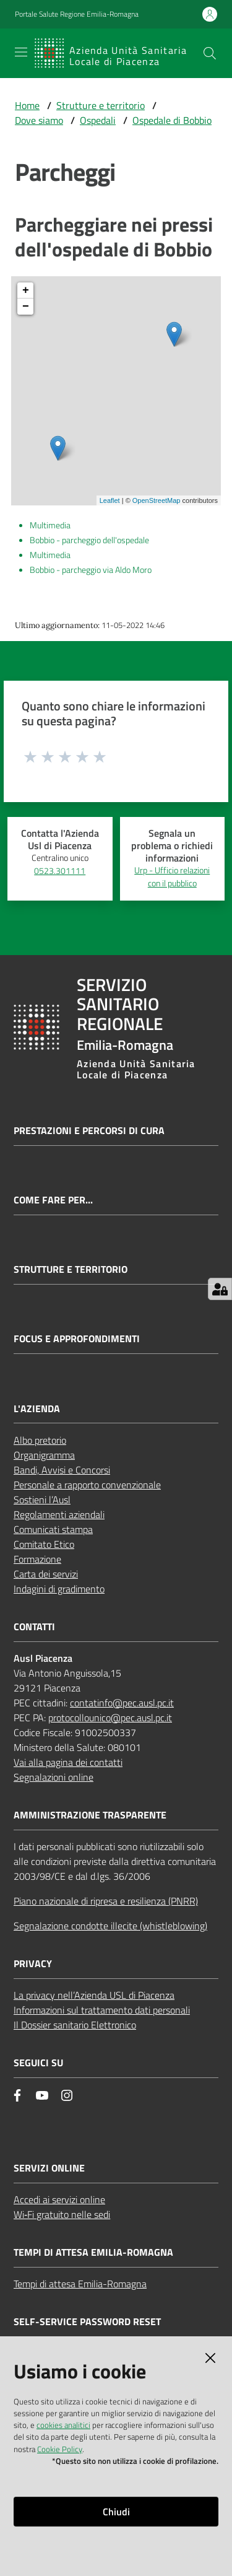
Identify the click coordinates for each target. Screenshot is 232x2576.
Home (27, 105)
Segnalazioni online (53, 1777)
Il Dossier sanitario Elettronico (75, 2024)
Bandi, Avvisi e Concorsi (62, 1469)
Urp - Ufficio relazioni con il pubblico (172, 877)
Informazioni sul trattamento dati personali (102, 2009)
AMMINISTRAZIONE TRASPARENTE (90, 1815)
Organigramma (44, 1454)
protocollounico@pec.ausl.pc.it (110, 1717)
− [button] (25, 306)
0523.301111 (59, 871)
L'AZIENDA (37, 1409)
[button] (209, 53)
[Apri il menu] (21, 52)
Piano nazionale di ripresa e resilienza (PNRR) (106, 1900)
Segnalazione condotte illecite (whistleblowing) (110, 1925)
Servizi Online (49, 2168)
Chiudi (116, 2511)
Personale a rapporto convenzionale (87, 1484)
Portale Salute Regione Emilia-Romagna (77, 14)
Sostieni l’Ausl (42, 1499)
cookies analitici (63, 2425)
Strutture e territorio (100, 105)
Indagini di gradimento (59, 1588)
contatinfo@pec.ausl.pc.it (122, 1702)
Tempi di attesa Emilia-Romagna (80, 2283)
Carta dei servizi (46, 1573)
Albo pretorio (40, 1440)
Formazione (37, 1559)
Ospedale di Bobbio (172, 120)
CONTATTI (34, 1627)
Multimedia (50, 525)
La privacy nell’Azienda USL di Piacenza (94, 1995)
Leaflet (110, 500)
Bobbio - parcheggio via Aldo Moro (91, 570)
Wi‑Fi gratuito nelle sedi (62, 2214)
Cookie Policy (59, 2449)
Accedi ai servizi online (59, 2199)
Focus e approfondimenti (77, 1339)
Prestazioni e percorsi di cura (89, 1131)
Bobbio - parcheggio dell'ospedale (89, 540)
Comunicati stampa (53, 1529)
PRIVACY (33, 1964)
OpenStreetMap (156, 500)
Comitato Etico (44, 1544)
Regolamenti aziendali (59, 1514)
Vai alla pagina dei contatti (68, 1762)
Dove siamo (39, 120)
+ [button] (25, 290)
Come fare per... (53, 1200)
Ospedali (98, 120)
